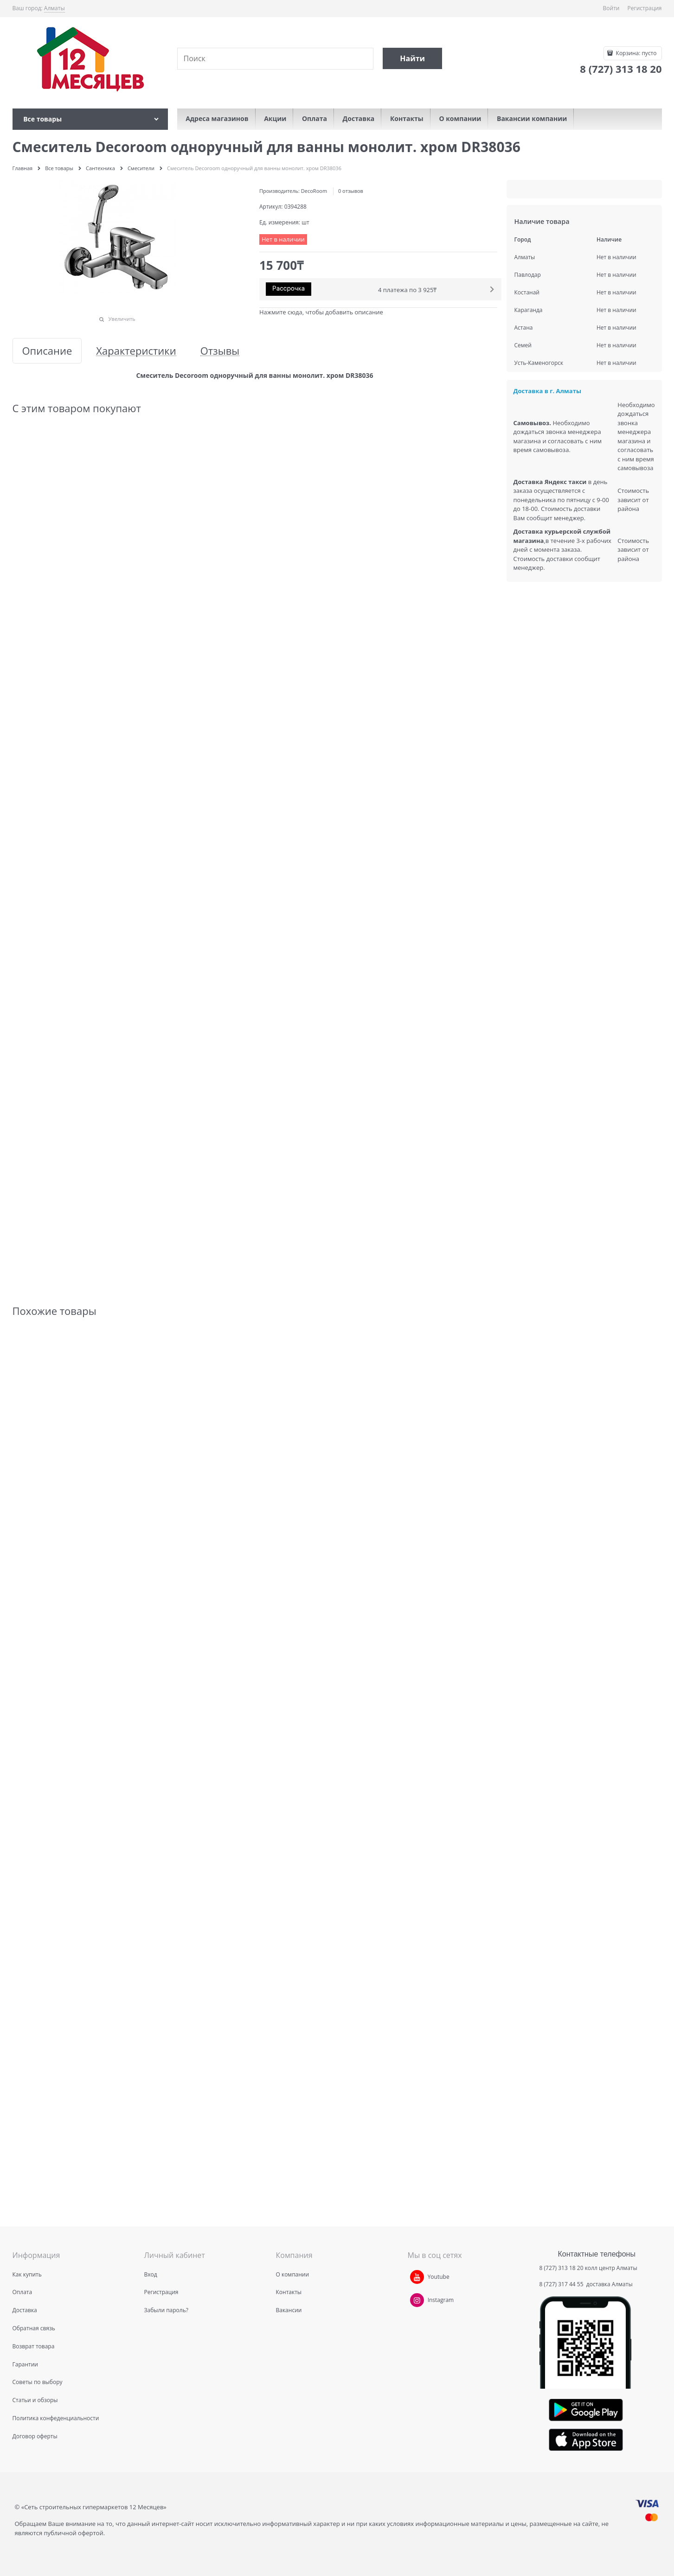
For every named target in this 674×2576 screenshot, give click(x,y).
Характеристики (136, 350)
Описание (47, 350)
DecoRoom (314, 190)
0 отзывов (350, 190)
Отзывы (220, 350)
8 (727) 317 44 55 (562, 2284)
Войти (611, 8)
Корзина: (635, 53)
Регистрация (645, 8)
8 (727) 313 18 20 (561, 2268)
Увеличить (122, 318)
